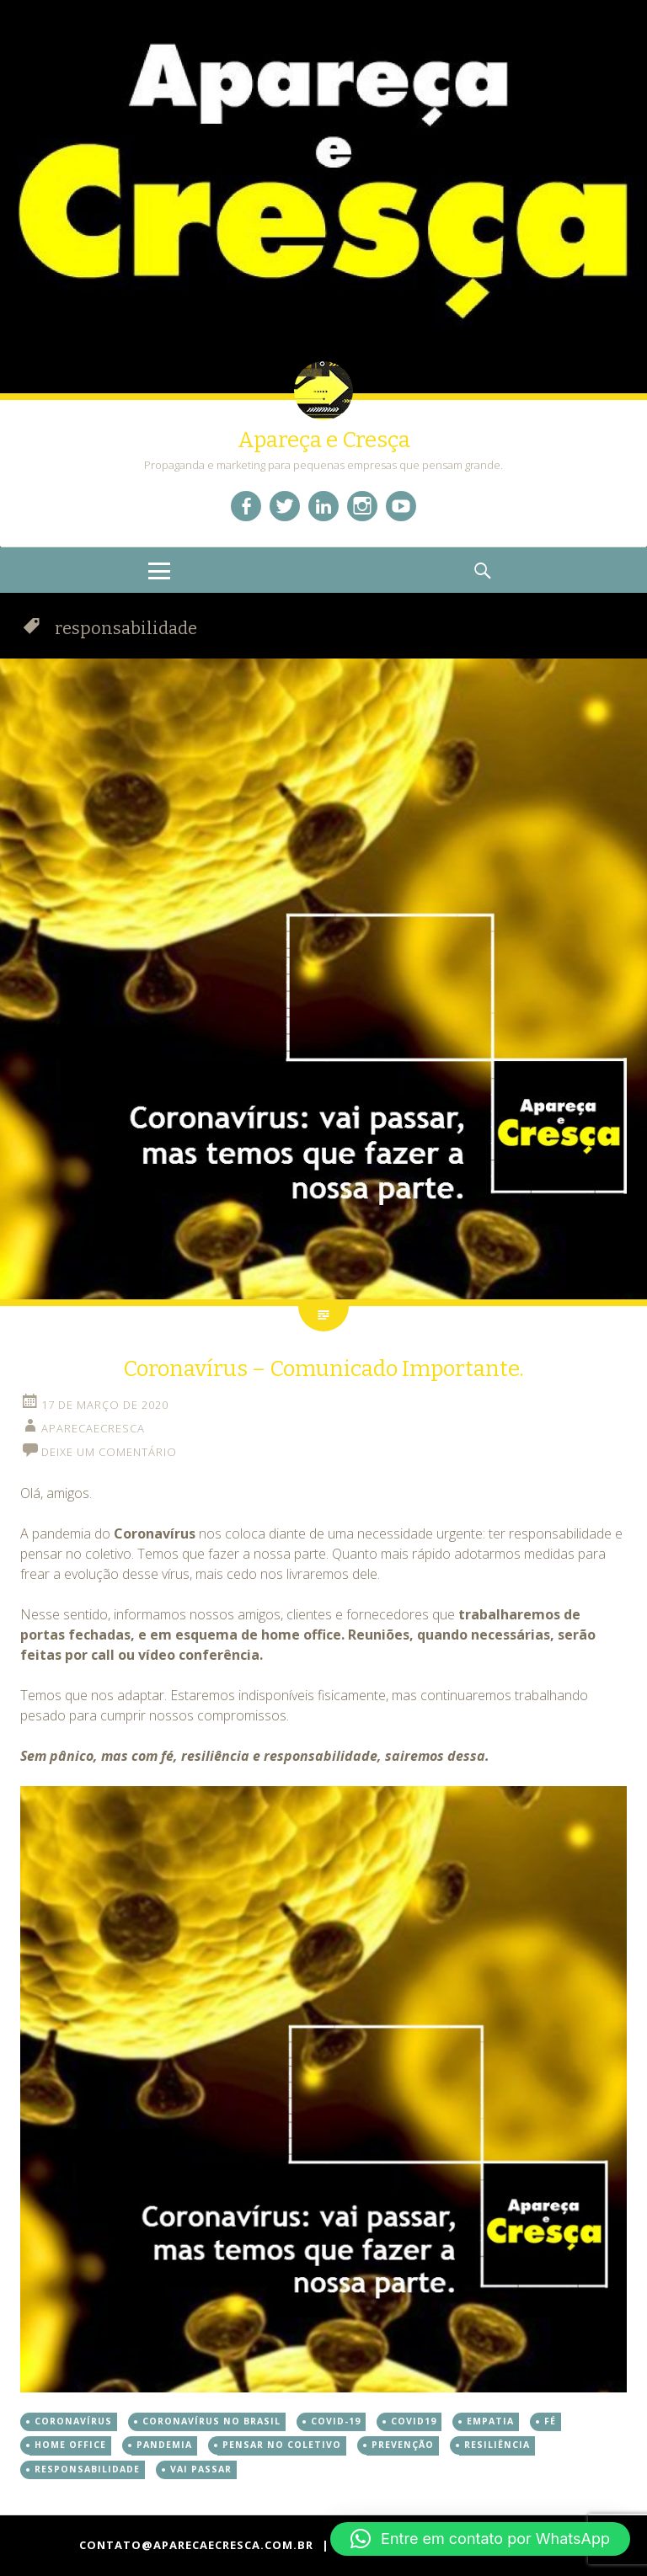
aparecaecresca (93, 1428)
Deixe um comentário (109, 1451)
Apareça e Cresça (324, 440)
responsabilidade (87, 2469)
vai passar (201, 2469)
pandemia (164, 2445)
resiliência (497, 2445)
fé (550, 2421)
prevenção (403, 2445)
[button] (480, 2539)
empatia (490, 2421)
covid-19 (336, 2421)
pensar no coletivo (281, 2445)
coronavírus (73, 2421)
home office (70, 2445)
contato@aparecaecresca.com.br (196, 2544)
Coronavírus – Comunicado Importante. (323, 1369)
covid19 (413, 2421)
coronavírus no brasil (211, 2421)
